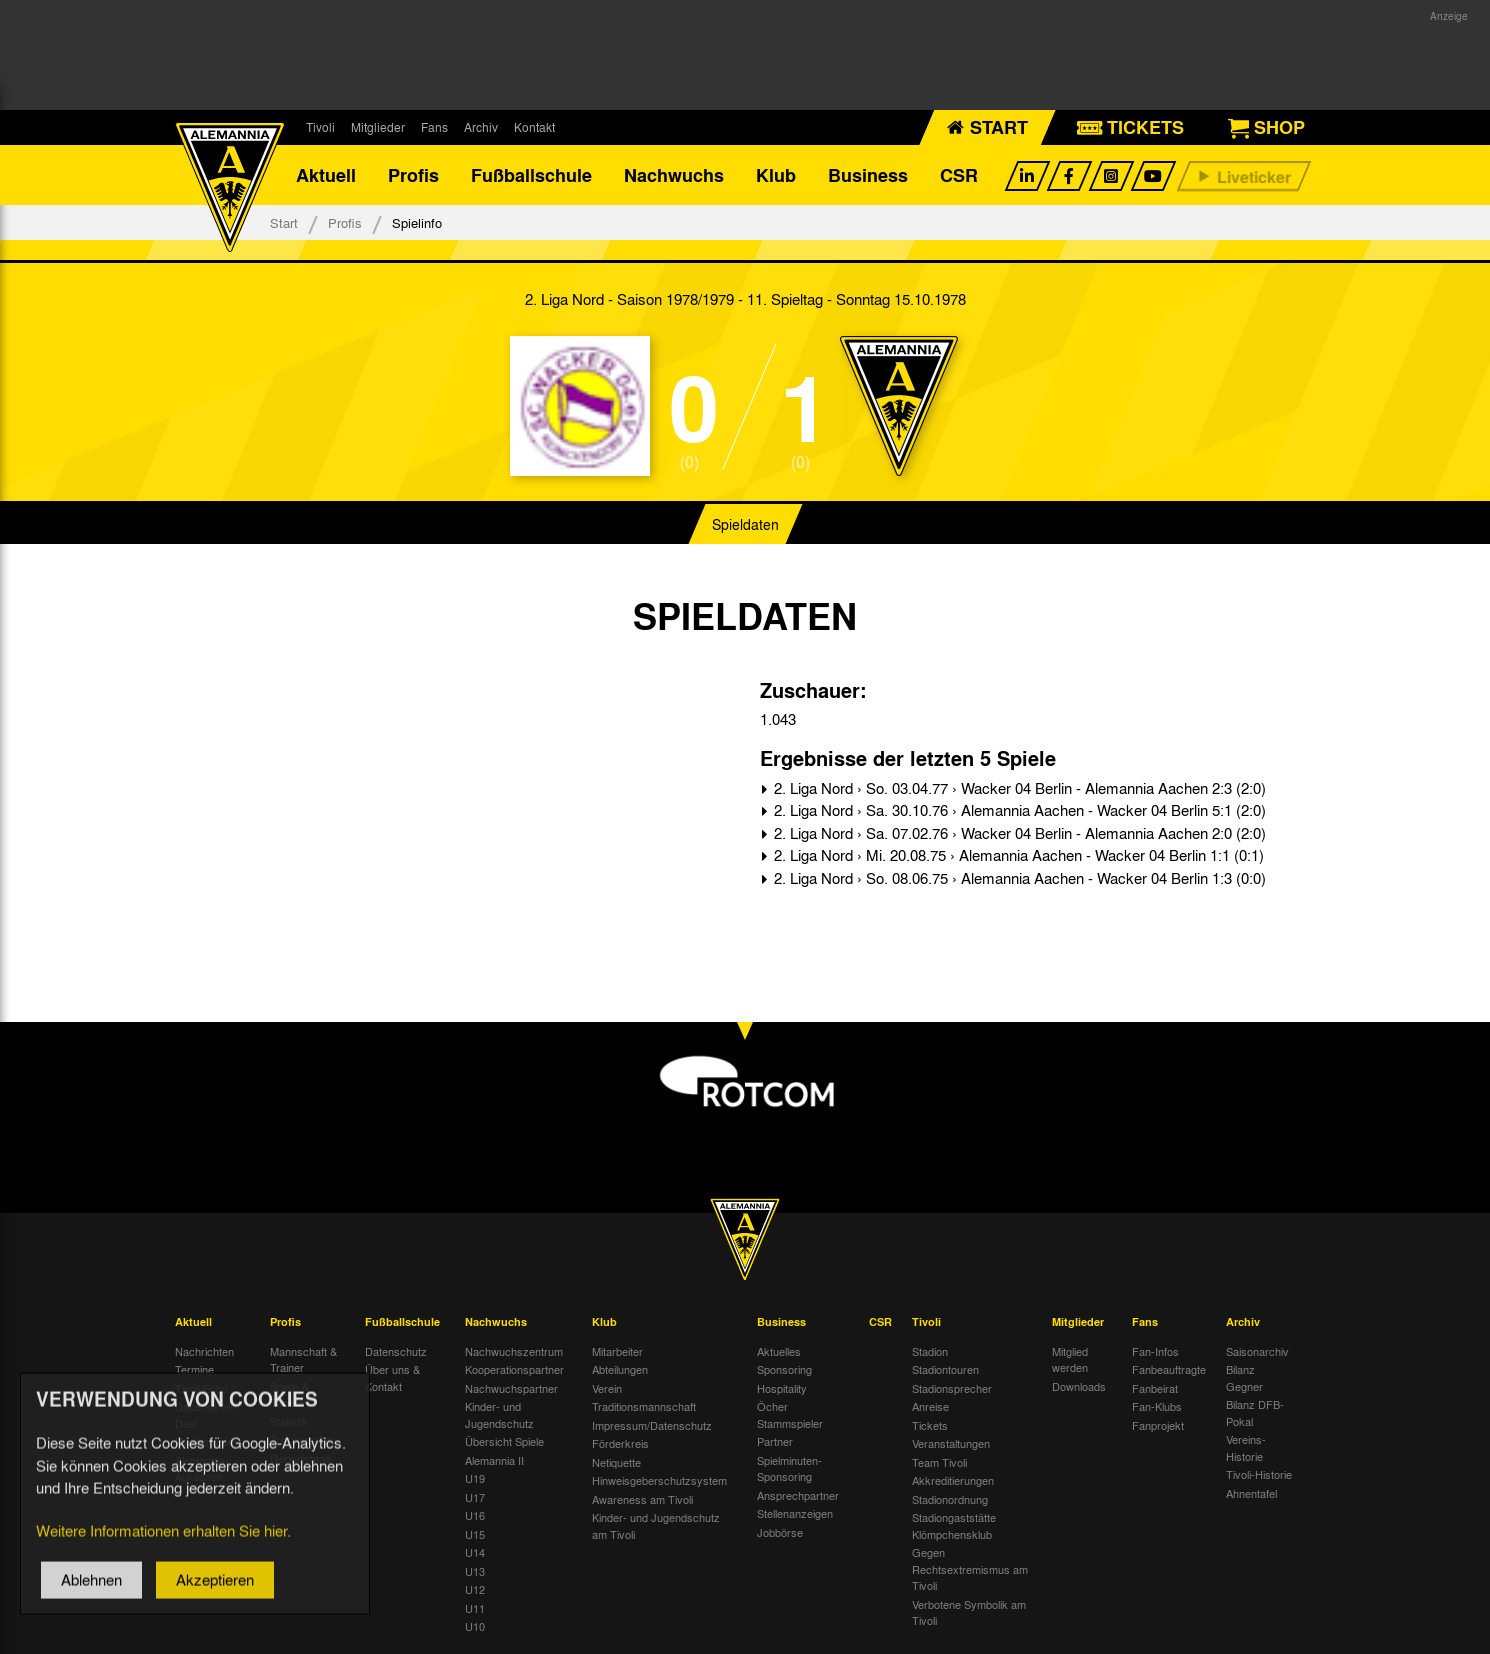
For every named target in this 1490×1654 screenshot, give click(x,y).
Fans (434, 127)
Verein (607, 1388)
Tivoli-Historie (1259, 1474)
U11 (475, 1608)
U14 (475, 1552)
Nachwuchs (674, 175)
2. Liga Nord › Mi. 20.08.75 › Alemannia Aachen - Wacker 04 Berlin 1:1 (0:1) (1017, 855)
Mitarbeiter (617, 1351)
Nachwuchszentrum (514, 1351)
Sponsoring (784, 1369)
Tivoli (320, 127)
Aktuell (326, 175)
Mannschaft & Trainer (303, 1359)
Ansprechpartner (798, 1495)
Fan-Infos (1155, 1351)
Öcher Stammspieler (790, 1414)
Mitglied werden (1070, 1359)
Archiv (481, 127)
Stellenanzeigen (795, 1513)
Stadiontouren (945, 1369)
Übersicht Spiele (504, 1441)
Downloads (1079, 1386)
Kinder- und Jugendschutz (499, 1414)
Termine (194, 1369)
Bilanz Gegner (1244, 1377)
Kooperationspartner (514, 1369)
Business (868, 175)
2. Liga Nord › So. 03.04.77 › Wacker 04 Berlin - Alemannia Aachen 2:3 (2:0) (1018, 788)
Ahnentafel (1251, 1493)
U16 (475, 1515)
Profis (413, 175)
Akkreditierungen (953, 1480)
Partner (775, 1441)
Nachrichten (204, 1351)
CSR (959, 175)
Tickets (930, 1425)
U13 (475, 1571)
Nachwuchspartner (511, 1388)
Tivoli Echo (201, 1388)
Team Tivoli (939, 1462)
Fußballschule (531, 175)
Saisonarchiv (1257, 1351)
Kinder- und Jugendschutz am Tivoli (656, 1525)
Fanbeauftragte (1169, 1369)
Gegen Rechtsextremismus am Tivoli (970, 1568)
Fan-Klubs (1157, 1406)
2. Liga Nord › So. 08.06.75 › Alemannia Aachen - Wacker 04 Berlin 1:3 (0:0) (1018, 878)
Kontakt (534, 127)
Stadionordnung (950, 1499)
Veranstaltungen (951, 1443)
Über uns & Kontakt (392, 1377)
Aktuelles (779, 1351)
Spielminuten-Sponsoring (789, 1468)
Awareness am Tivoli (642, 1499)
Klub (776, 175)
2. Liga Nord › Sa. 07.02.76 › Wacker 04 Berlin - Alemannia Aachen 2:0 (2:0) (1018, 833)
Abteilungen (620, 1369)
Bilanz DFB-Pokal (1255, 1412)
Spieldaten (745, 524)
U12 (475, 1589)
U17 (475, 1497)
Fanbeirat (1155, 1388)
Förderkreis (620, 1443)
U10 (475, 1626)
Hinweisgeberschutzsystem (659, 1480)
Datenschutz (396, 1351)
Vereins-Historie (1246, 1447)
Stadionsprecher (952, 1388)
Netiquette (616, 1462)
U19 (475, 1478)
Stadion (930, 1351)
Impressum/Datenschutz (652, 1425)
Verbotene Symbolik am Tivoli (969, 1612)
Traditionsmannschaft (644, 1406)
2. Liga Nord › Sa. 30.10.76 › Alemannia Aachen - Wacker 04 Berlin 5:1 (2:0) (1018, 810)
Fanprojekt (1158, 1425)
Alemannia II (494, 1460)
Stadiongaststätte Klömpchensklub (954, 1525)
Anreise (930, 1406)
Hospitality (782, 1388)
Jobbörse (780, 1532)
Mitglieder (378, 127)
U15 (475, 1534)
